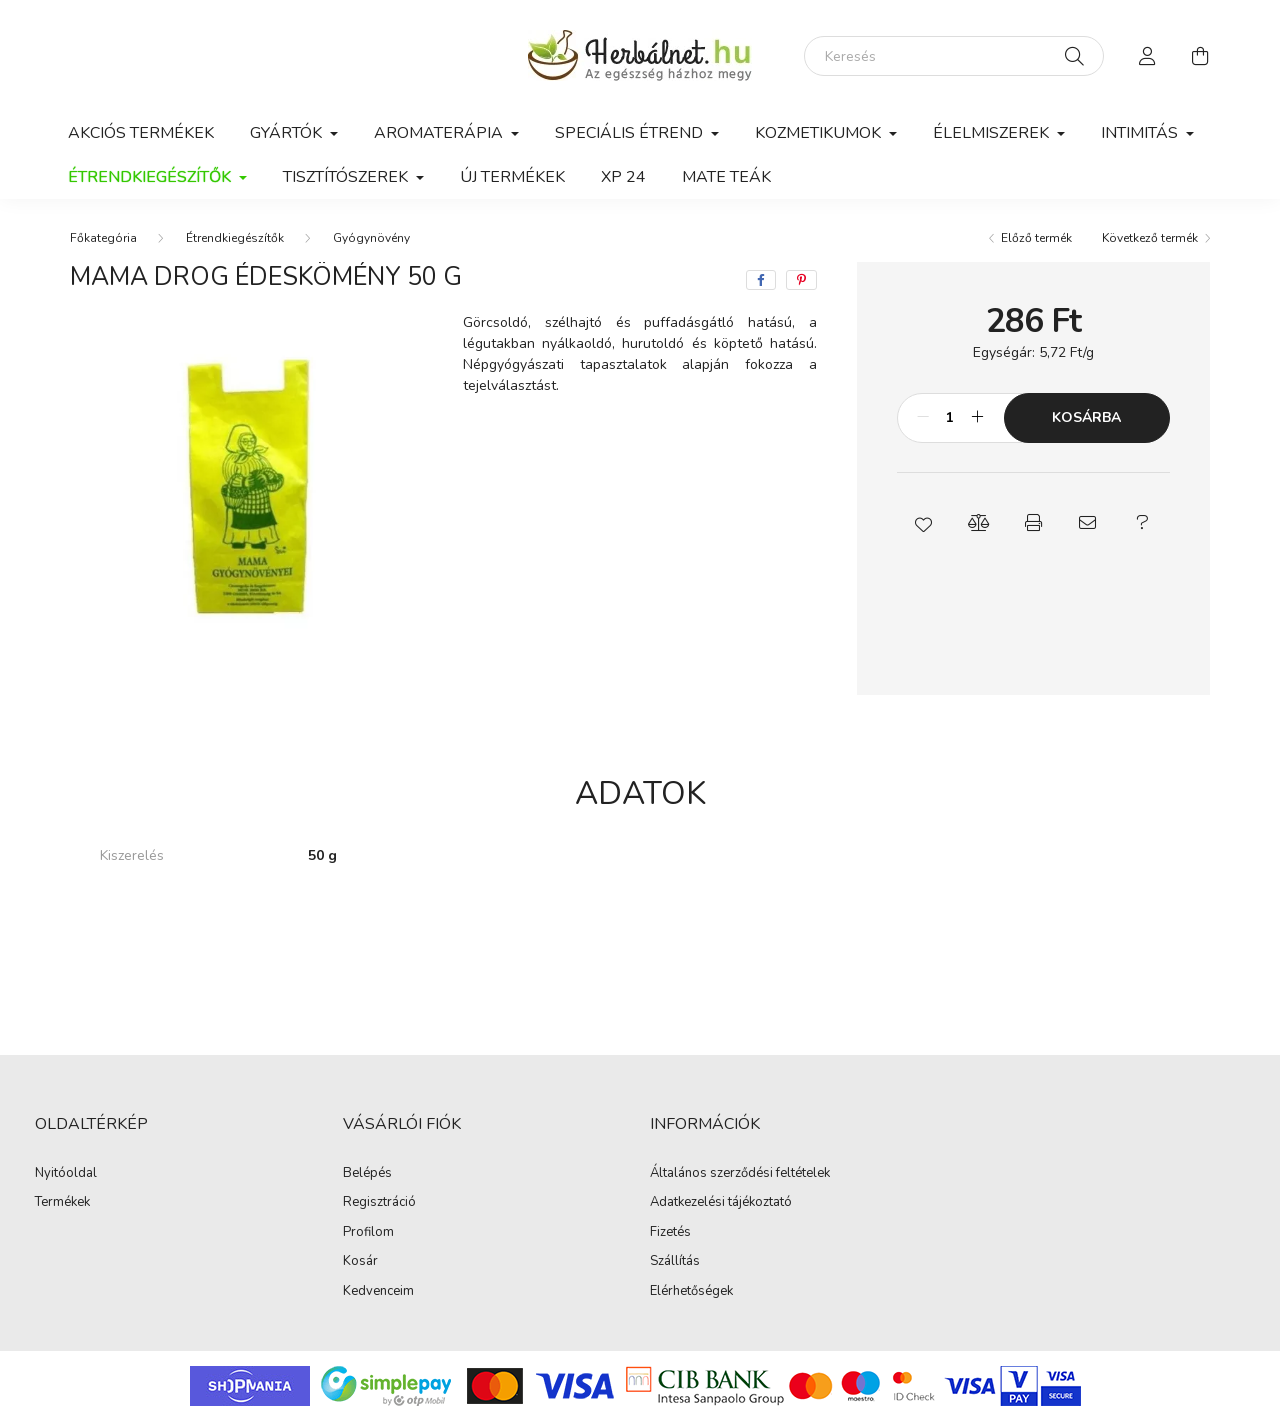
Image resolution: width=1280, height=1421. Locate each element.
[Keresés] (954, 56)
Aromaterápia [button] (440, 133)
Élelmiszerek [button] (993, 133)
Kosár (360, 1262)
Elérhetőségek (691, 1292)
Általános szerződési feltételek (740, 1174)
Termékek (62, 1203)
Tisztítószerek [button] (347, 177)
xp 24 (623, 177)
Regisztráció (379, 1203)
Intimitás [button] (1141, 133)
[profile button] (1148, 56)
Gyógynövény (371, 238)
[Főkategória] (103, 238)
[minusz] (923, 418)
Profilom (368, 1233)
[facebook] (761, 280)
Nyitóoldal (66, 1174)
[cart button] (1200, 56)
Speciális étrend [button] (631, 133)
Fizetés (670, 1233)
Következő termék (1150, 238)
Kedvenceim (378, 1292)
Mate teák (726, 177)
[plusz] (978, 418)
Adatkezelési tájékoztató (721, 1203)
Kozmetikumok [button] (820, 133)
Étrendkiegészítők (235, 238)
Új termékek (512, 177)
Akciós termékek (141, 133)
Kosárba (1086, 417)
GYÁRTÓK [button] (288, 133)
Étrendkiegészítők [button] (151, 177)
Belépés (367, 1174)
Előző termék (1036, 238)
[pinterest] (801, 280)
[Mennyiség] (950, 418)
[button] (924, 523)
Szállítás (675, 1262)
